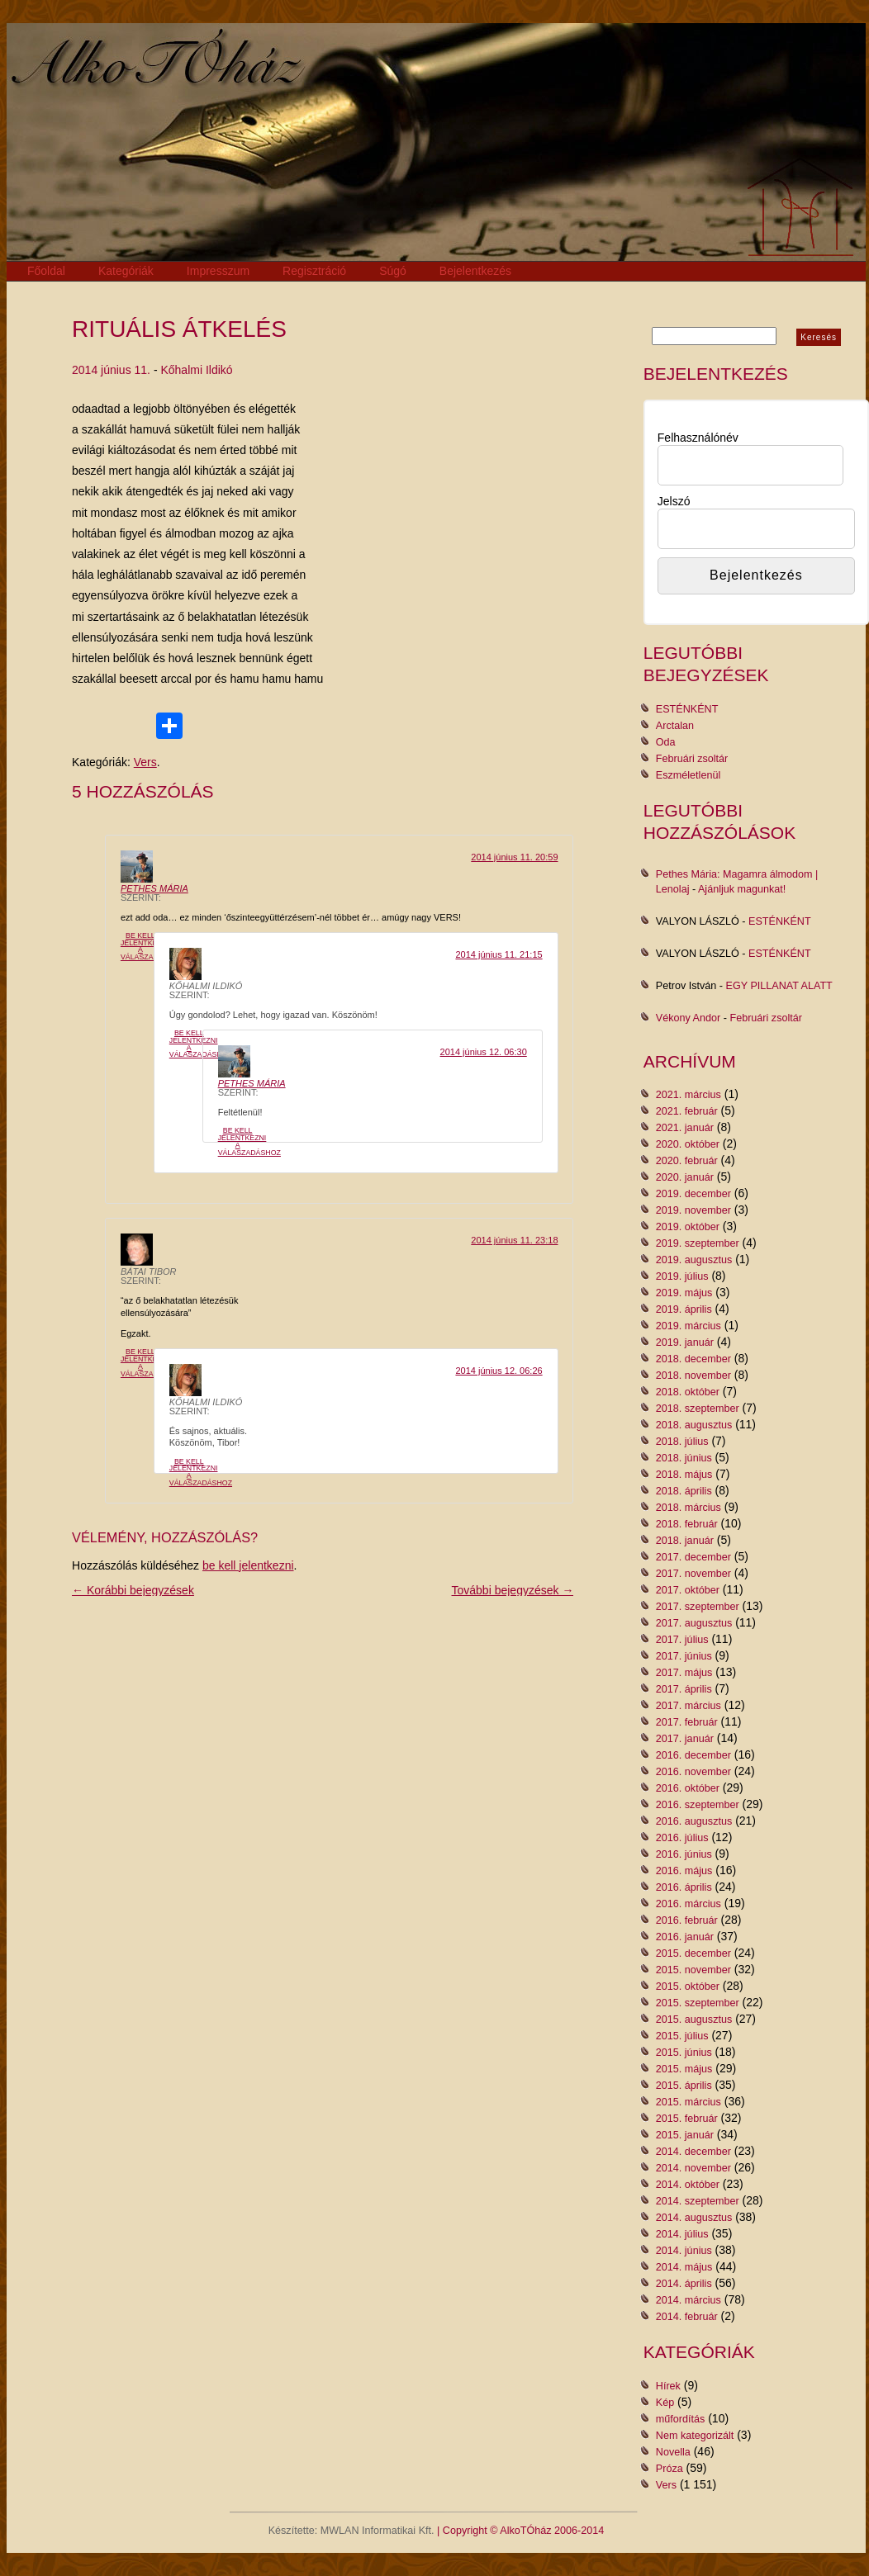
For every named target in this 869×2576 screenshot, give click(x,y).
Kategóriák (126, 270)
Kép (665, 2402)
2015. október (687, 1986)
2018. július (682, 1441)
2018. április (684, 1491)
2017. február (687, 1722)
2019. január (685, 1342)
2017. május (684, 1673)
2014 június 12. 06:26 (498, 1371)
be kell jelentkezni (248, 1565)
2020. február (687, 1161)
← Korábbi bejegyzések (133, 1590)
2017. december (693, 1557)
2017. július (682, 1640)
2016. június (684, 1854)
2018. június (684, 1458)
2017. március (688, 1706)
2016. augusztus (694, 1821)
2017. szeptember (697, 1606)
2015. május (684, 2069)
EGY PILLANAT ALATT (779, 986)
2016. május (684, 1871)
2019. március (688, 1326)
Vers (145, 762)
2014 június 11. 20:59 (514, 857)
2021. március (688, 1095)
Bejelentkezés (475, 270)
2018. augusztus (694, 1425)
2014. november (693, 2168)
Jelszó (674, 501)
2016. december (693, 1755)
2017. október (687, 1590)
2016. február (687, 1920)
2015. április (684, 2085)
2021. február (687, 1111)
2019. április (684, 1309)
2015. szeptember (697, 2003)
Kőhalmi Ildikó (196, 369)
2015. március (688, 2102)
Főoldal (46, 270)
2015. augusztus (694, 2019)
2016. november (693, 1772)
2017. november (693, 1573)
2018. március (688, 1507)
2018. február (687, 1524)
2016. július (682, 1838)
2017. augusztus (694, 1623)
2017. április (684, 1689)
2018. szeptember (697, 1408)
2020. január (685, 1177)
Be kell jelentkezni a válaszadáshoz (152, 946)
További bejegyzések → (513, 1590)
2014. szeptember (697, 2201)
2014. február (687, 2317)
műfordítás (680, 2419)
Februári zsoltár (692, 759)
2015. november (693, 1970)
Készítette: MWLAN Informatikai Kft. (351, 2530)
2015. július (682, 2036)
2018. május (684, 1474)
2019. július (682, 1276)
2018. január (685, 1540)
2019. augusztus (694, 1260)
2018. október (687, 1392)
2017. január (685, 1739)
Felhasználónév (698, 437)
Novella (673, 2452)
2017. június (684, 1656)
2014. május (684, 2267)
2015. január (685, 2135)
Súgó (392, 270)
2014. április (684, 2284)
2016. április (684, 1887)
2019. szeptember (697, 1243)
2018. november (693, 1375)
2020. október (687, 1144)
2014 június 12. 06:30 (483, 1052)
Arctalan (675, 726)
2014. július (682, 2234)
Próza (669, 2468)
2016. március (688, 1904)
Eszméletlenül (688, 775)
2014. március (688, 2300)
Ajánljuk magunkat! (742, 889)
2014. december (693, 2151)
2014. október (687, 2184)
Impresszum (218, 270)
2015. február (687, 2118)
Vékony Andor (688, 1018)
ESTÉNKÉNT (687, 709)
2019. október (687, 1227)
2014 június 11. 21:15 (498, 954)
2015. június (684, 2052)
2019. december (693, 1194)
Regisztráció (314, 270)
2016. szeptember (697, 1805)
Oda (666, 742)
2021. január (685, 1128)
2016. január (685, 1937)
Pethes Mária (154, 888)
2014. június (684, 2250)
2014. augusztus (694, 2217)
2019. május (684, 1293)
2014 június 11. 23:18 (514, 1240)
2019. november (693, 1210)
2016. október (687, 1788)
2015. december (693, 1953)
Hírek (668, 2386)
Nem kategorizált (695, 2435)
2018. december (693, 1359)
